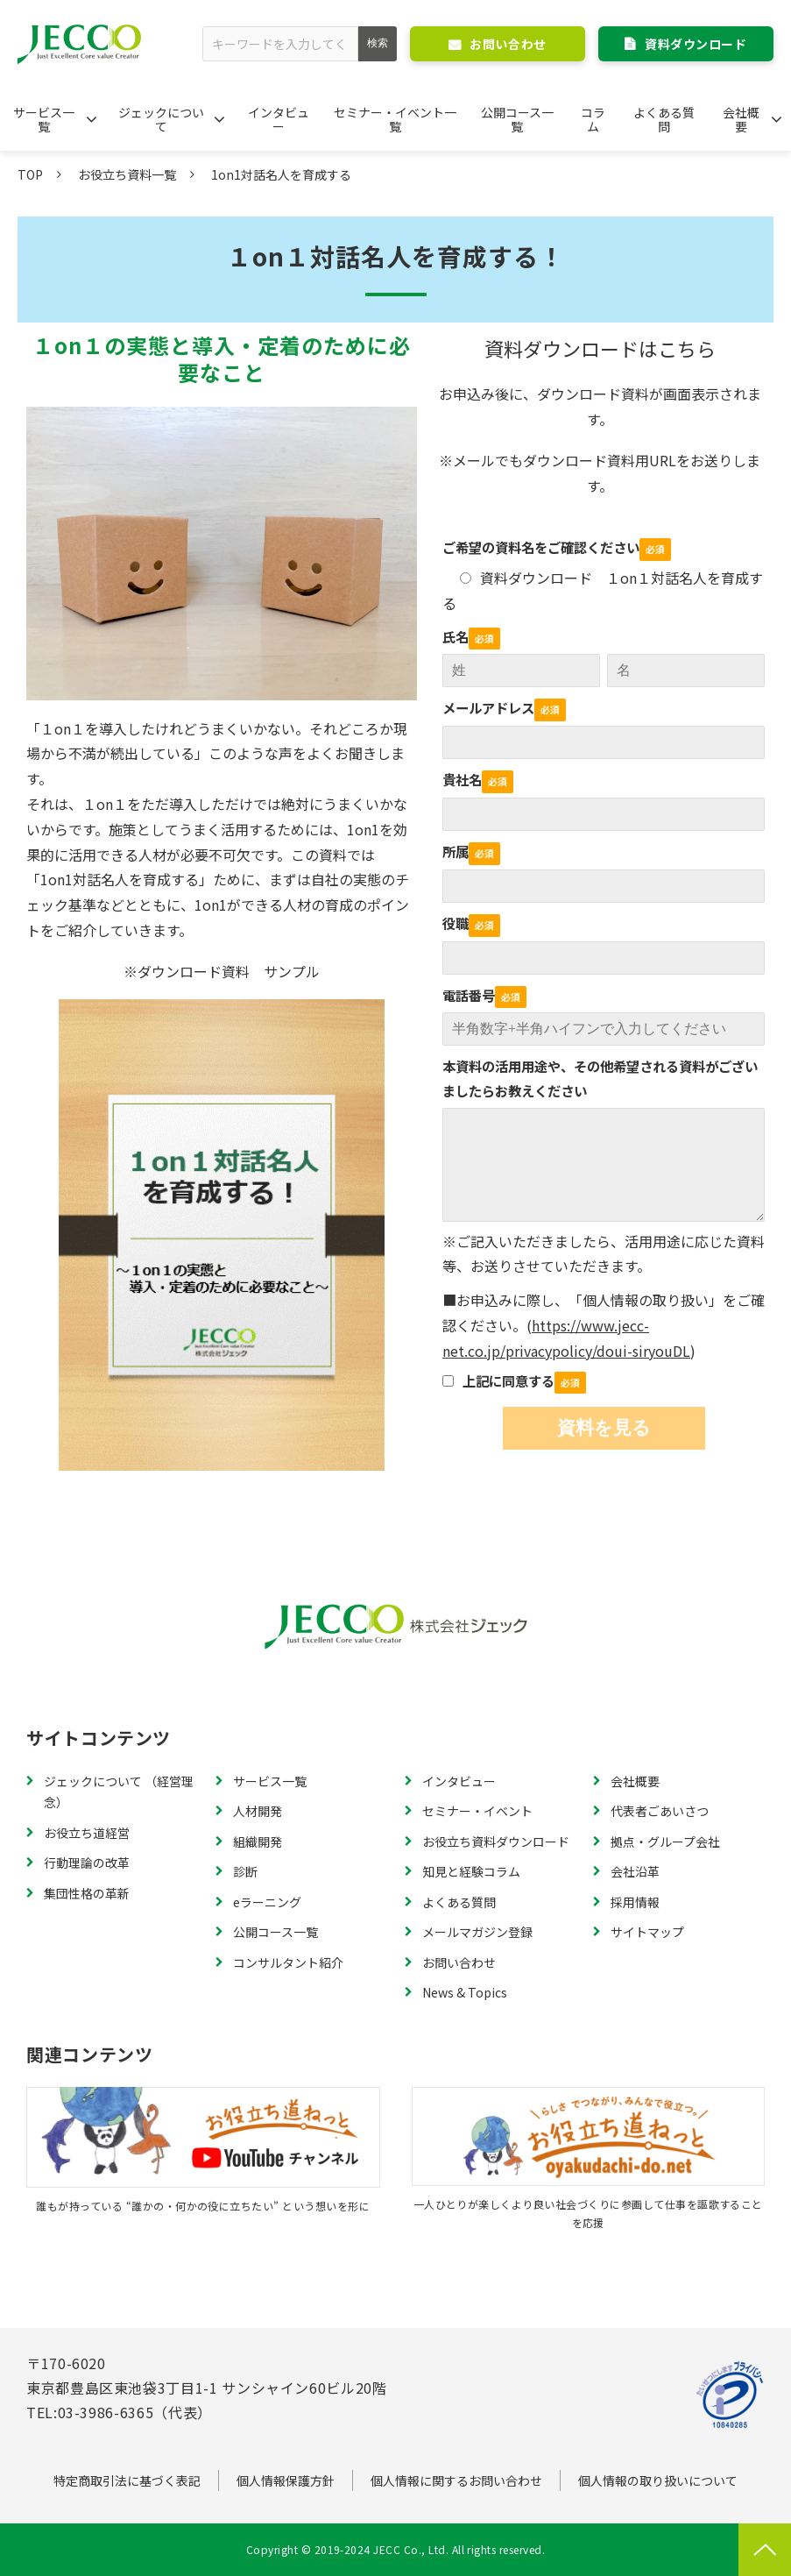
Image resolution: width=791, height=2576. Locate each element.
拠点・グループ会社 (665, 1841)
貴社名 (462, 779)
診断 (245, 1871)
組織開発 (257, 1841)
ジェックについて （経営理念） (119, 1792)
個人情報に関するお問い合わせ (456, 2480)
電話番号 (468, 994)
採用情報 (635, 1902)
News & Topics (464, 1992)
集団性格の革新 (87, 1893)
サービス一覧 (43, 119)
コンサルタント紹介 (288, 1962)
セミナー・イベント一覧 (395, 119)
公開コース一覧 (517, 119)
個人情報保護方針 (286, 2480)
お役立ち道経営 (87, 1833)
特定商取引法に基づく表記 (127, 2480)
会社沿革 (635, 1871)
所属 (455, 851)
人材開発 (257, 1811)
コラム (593, 119)
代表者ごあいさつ (660, 1811)
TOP (30, 174)
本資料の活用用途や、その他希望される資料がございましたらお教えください (600, 1078)
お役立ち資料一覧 (127, 174)
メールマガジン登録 (477, 1932)
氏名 (455, 636)
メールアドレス (488, 707)
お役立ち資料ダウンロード (495, 1841)
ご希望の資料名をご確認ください (540, 547)
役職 (455, 923)
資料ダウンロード (695, 44)
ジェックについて (161, 119)
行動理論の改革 (87, 1862)
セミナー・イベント (477, 1811)
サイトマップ (647, 1932)
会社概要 (741, 119)
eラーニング (267, 1902)
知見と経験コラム (471, 1871)
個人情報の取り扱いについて (658, 2480)
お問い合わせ (508, 44)
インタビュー (278, 119)
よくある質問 (664, 119)
